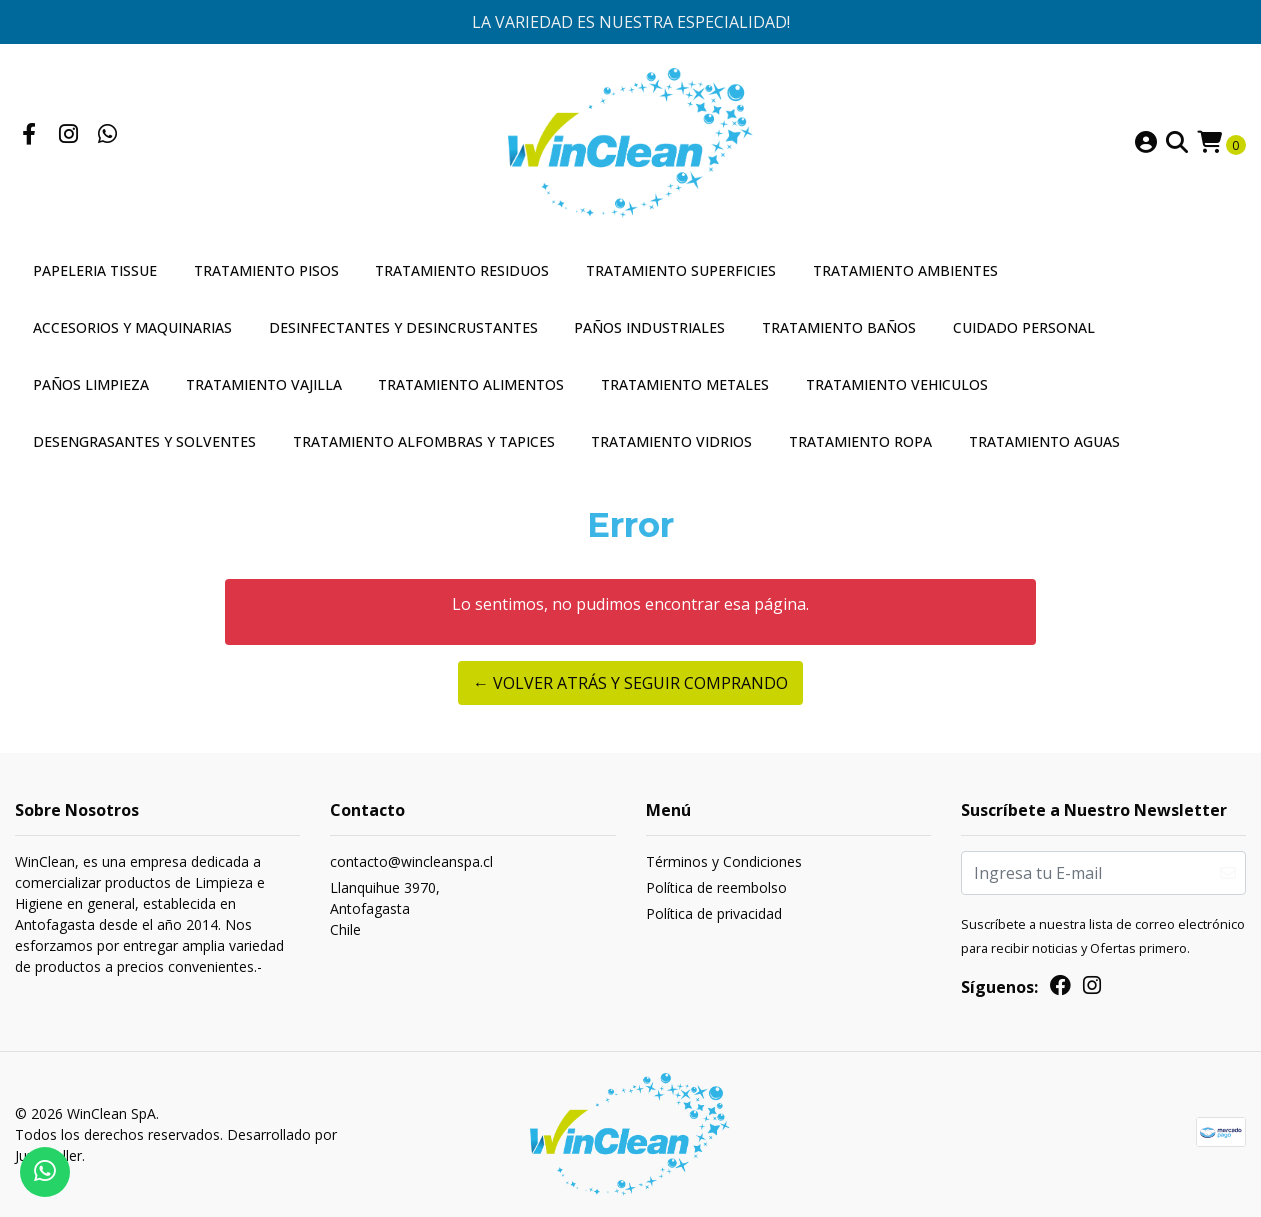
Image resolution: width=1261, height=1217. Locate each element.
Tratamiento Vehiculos (897, 384)
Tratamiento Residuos (462, 270)
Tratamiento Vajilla (264, 384)
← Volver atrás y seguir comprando (630, 683)
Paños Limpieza (91, 384)
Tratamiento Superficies (681, 270)
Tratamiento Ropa (860, 441)
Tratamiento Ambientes (905, 270)
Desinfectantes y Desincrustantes (403, 327)
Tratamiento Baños (839, 327)
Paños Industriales (649, 327)
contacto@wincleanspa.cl (411, 861)
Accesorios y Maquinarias (132, 327)
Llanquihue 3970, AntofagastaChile (385, 908)
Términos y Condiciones (724, 861)
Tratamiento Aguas (1044, 441)
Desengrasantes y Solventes (144, 441)
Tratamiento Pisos (266, 270)
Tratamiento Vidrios (671, 441)
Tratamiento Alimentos (471, 384)
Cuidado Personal (1024, 327)
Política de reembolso (716, 887)
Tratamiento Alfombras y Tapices (424, 441)
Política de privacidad (714, 913)
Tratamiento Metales (685, 384)
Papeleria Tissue (95, 270)
